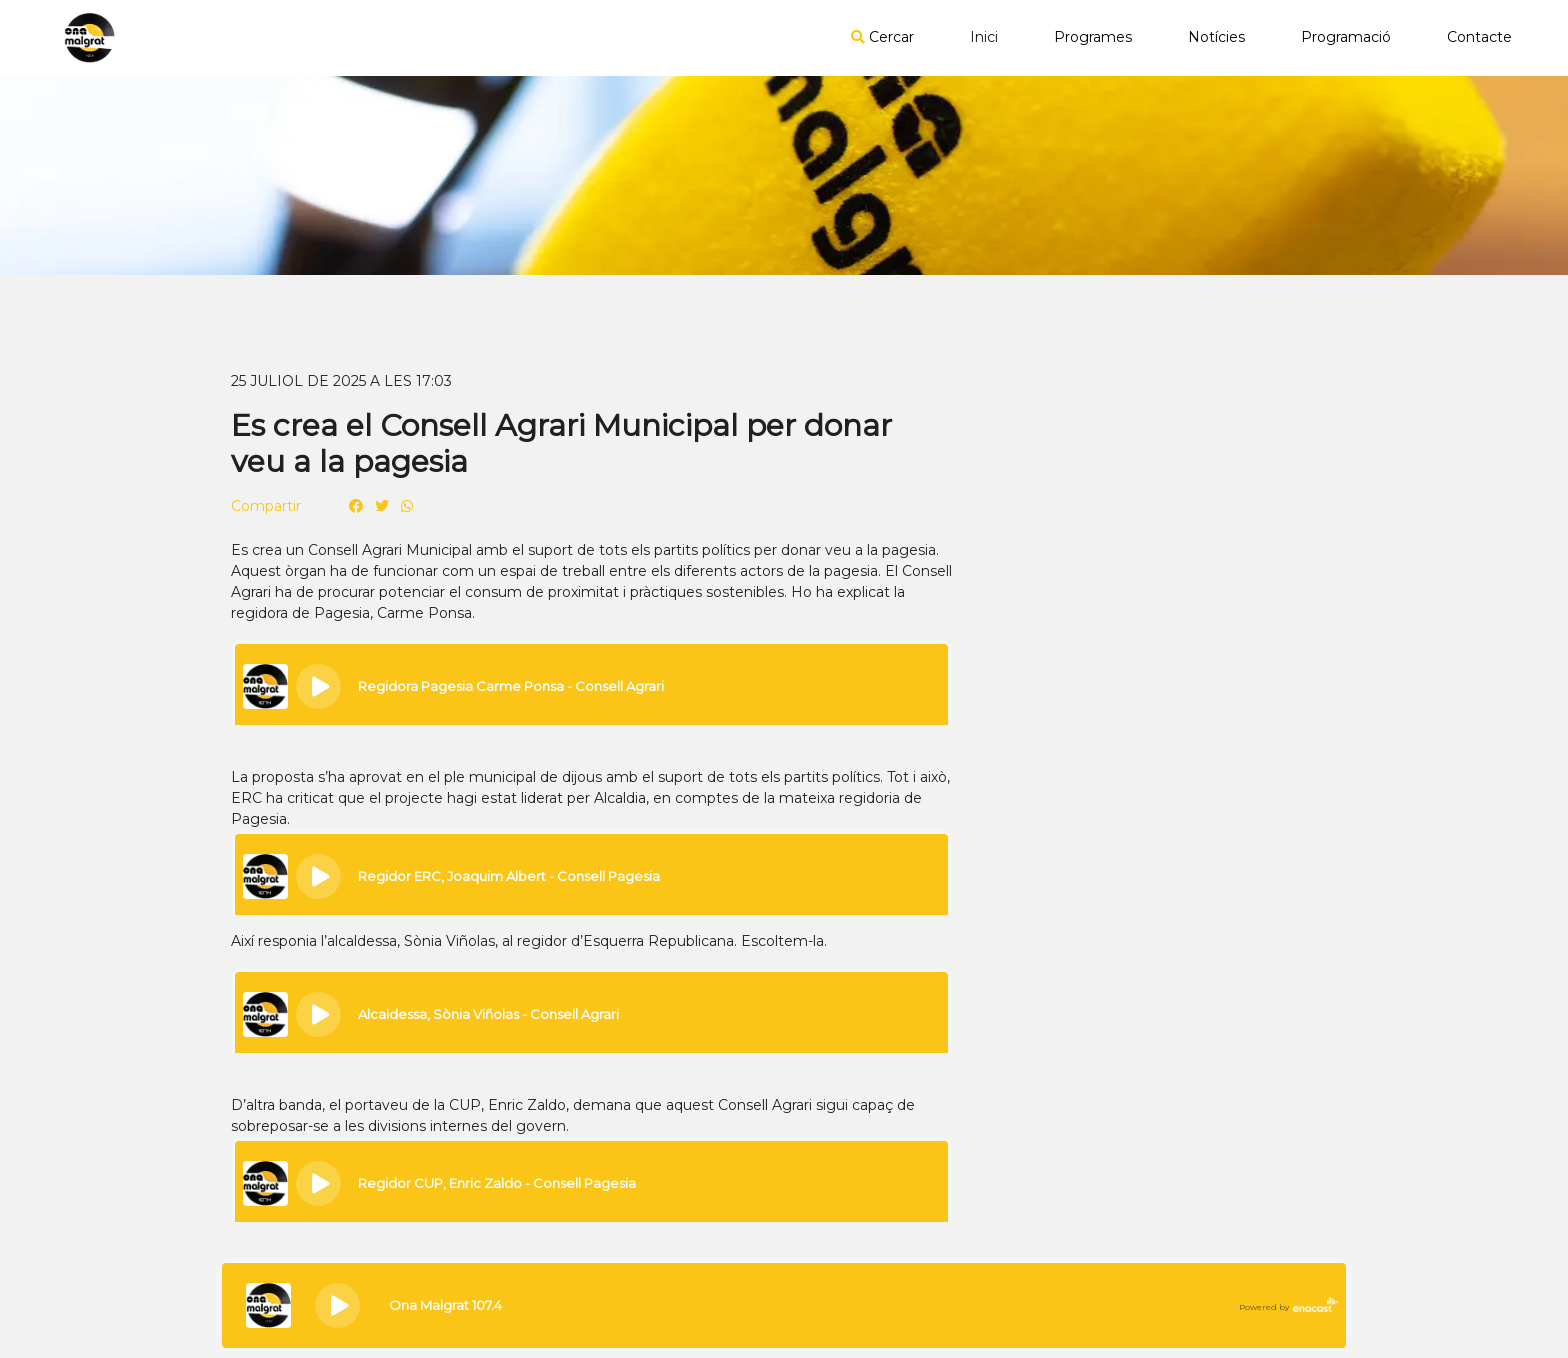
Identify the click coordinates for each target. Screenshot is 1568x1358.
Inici (984, 37)
